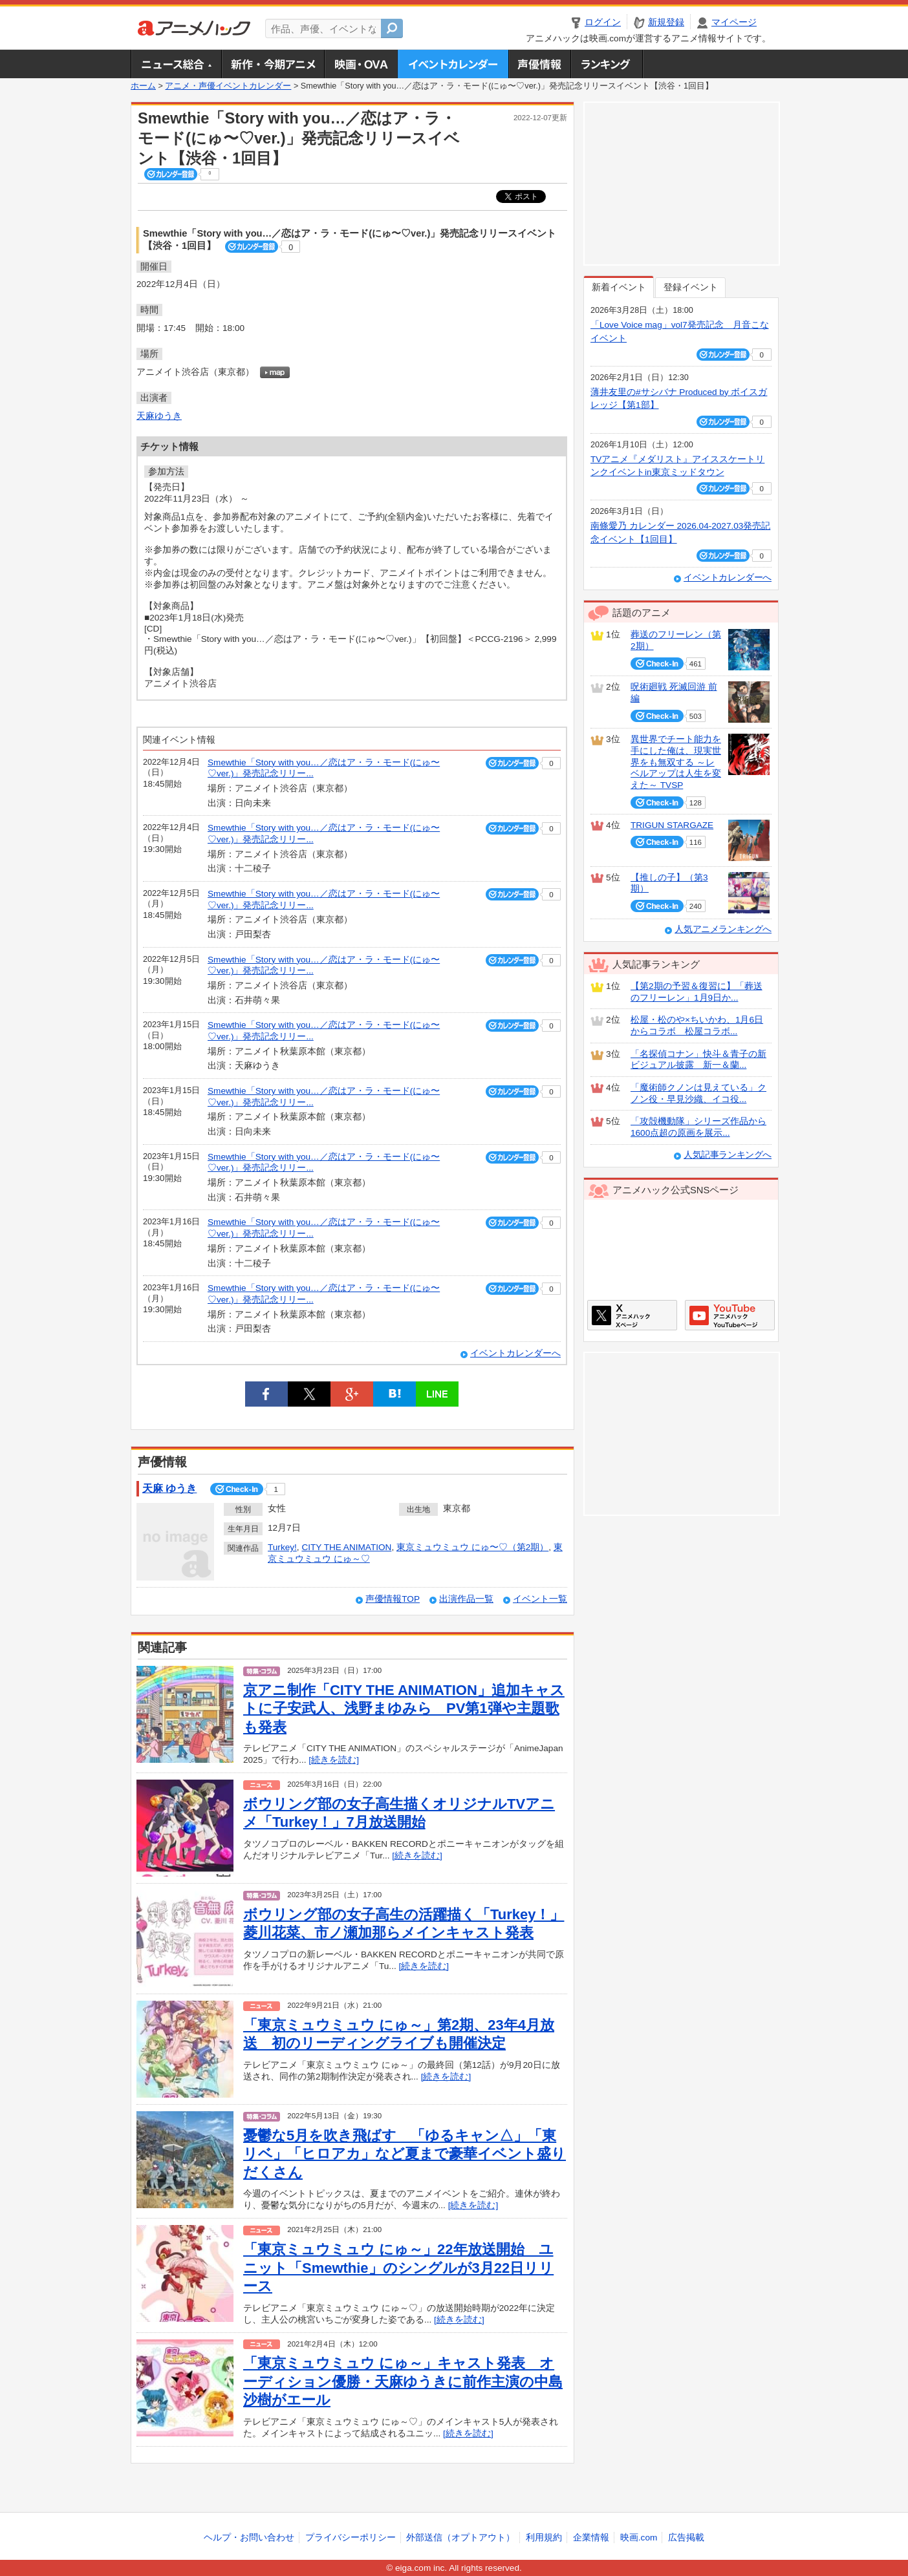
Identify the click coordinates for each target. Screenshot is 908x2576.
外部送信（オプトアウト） (460, 2537)
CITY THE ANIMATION (346, 1547)
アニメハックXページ (632, 1315)
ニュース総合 (176, 64)
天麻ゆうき (159, 416)
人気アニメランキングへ (723, 929)
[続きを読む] (333, 1760)
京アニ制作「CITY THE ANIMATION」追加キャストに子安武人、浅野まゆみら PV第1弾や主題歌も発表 (404, 1708)
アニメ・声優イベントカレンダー (453, 64)
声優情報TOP (392, 1599)
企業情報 (591, 2537)
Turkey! (282, 1547)
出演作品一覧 (466, 1599)
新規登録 (666, 22)
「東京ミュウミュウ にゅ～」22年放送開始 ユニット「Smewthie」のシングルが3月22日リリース (398, 2267)
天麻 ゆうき (169, 1488)
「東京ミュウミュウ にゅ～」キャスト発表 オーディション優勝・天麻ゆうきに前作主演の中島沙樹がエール (403, 2381)
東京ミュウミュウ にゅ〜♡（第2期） (472, 1547)
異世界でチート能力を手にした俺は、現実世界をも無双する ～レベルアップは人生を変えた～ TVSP (676, 762)
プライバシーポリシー (350, 2537)
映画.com (638, 2537)
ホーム (143, 85)
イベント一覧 (540, 1599)
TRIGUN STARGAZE (672, 825)
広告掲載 (686, 2537)
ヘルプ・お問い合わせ (249, 2537)
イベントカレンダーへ (515, 1353)
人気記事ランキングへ (728, 1155)
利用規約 (544, 2537)
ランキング (606, 64)
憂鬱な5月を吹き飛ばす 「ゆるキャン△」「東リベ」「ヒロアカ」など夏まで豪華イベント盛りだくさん (404, 2153)
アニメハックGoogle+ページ (730, 1315)
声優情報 (539, 64)
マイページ (734, 22)
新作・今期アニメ (272, 64)
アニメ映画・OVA (361, 64)
